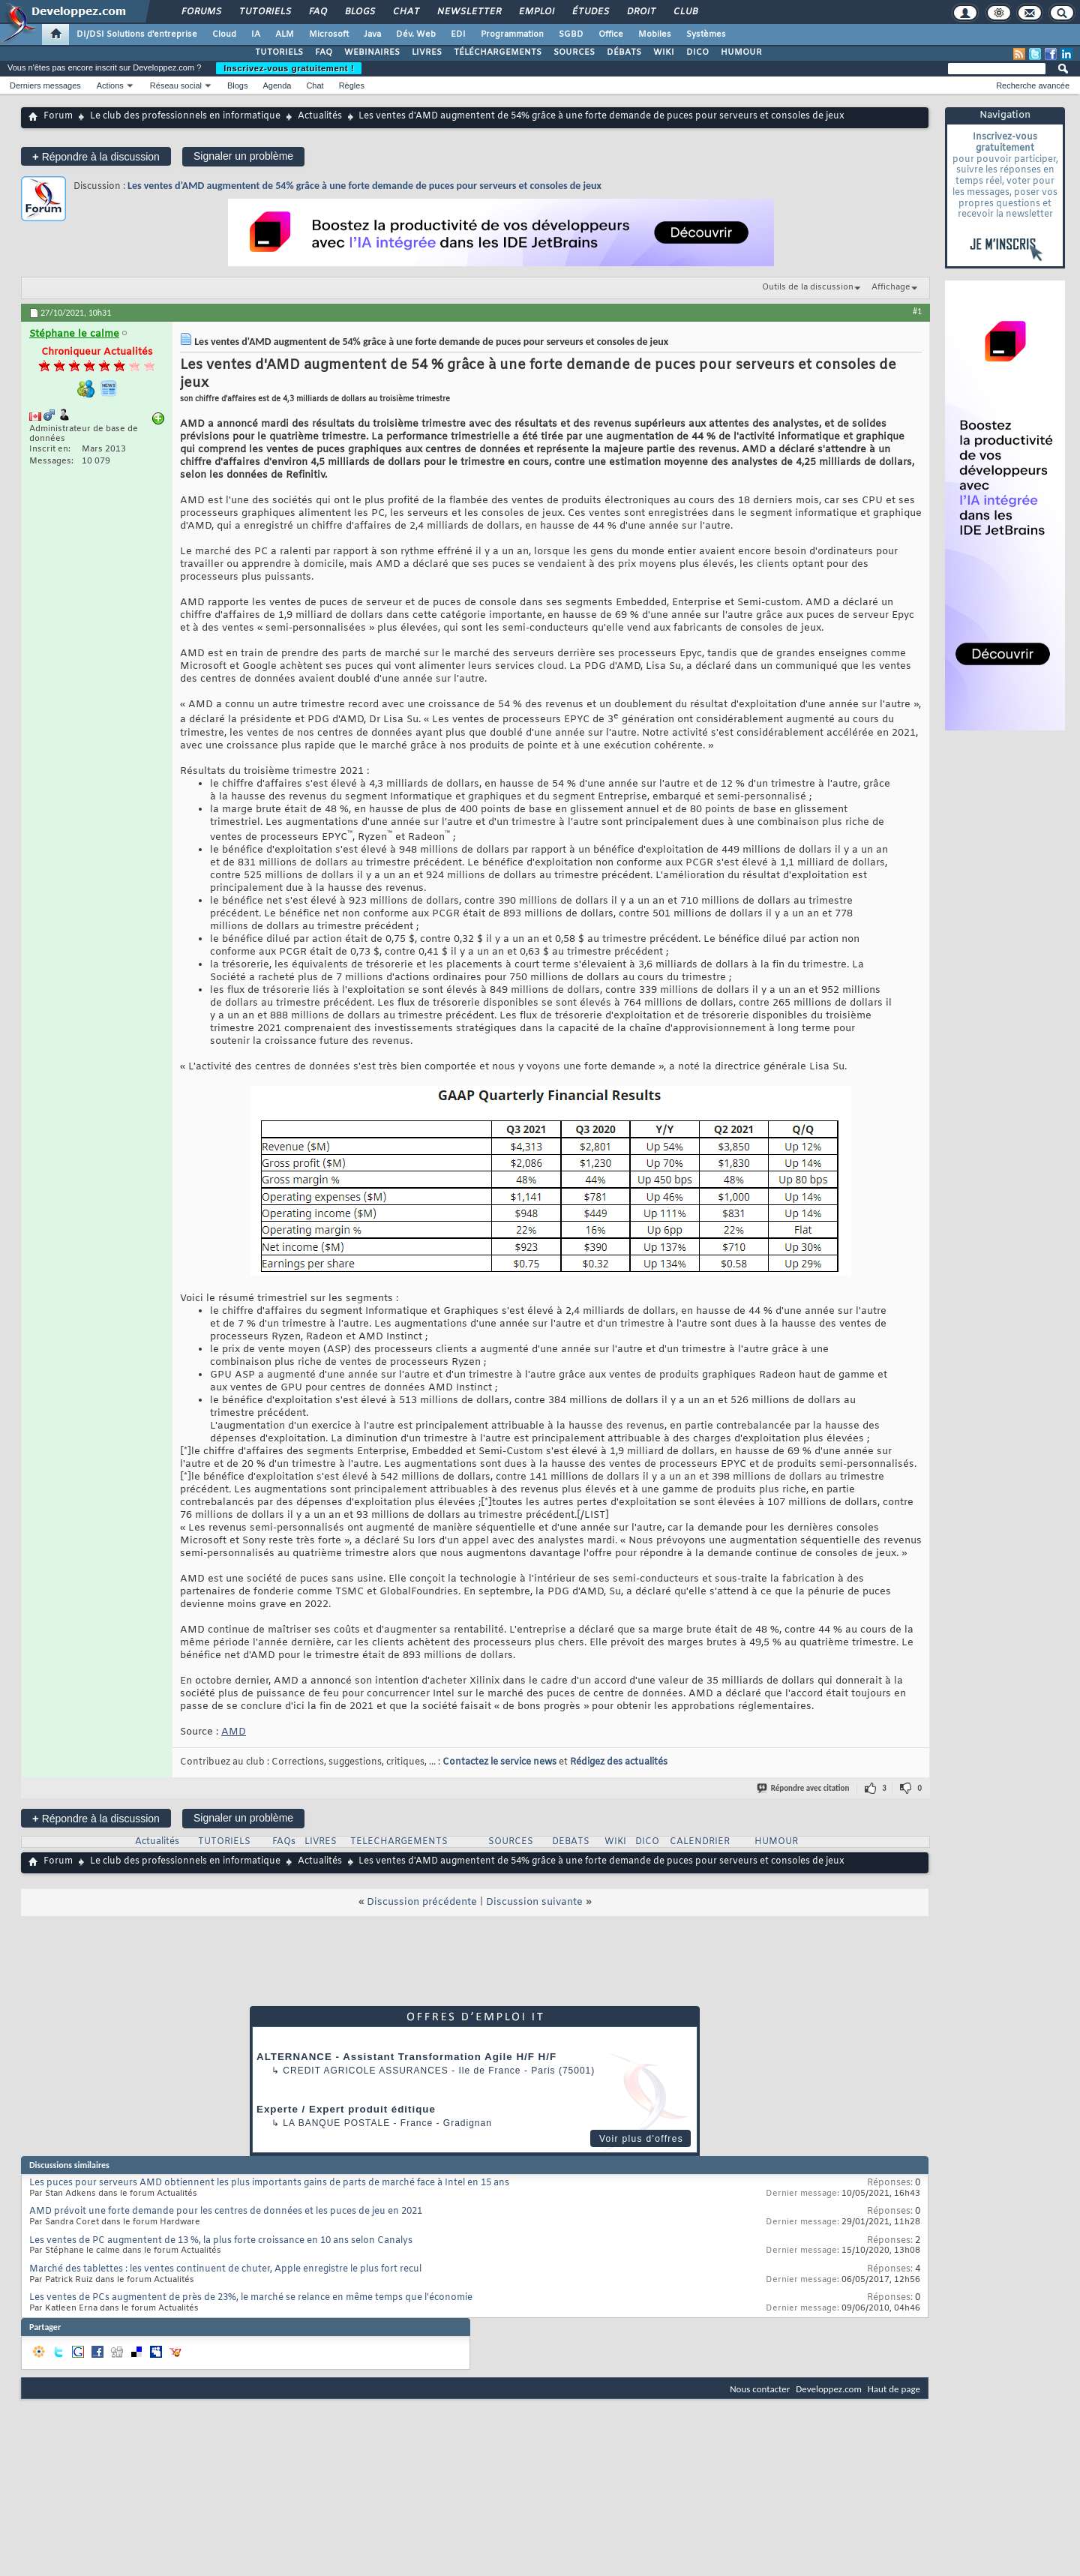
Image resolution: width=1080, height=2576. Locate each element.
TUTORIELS (279, 52)
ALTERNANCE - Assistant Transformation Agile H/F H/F (406, 2056)
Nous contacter (760, 2389)
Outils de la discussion (808, 287)
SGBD (571, 34)
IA (255, 34)
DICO (697, 52)
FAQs (284, 1842)
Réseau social (176, 85)
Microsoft (329, 34)
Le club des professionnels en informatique (185, 116)
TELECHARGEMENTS (399, 1842)
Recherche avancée (1033, 85)
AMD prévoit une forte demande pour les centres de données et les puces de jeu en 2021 (225, 2212)
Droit (640, 12)
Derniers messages (45, 85)
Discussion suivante (534, 1902)
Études (590, 12)
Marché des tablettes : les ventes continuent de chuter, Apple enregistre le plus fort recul (225, 2269)
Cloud (224, 34)
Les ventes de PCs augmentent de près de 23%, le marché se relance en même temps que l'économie (250, 2298)
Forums (200, 12)
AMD (233, 1732)
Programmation (512, 34)
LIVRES (427, 52)
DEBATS (571, 1842)
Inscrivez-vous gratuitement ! (289, 68)
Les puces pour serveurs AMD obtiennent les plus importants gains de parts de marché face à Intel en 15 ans (269, 2183)
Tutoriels (264, 12)
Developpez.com (829, 2389)
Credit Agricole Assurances (365, 2070)
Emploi (536, 12)
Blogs (359, 12)
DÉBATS (624, 52)
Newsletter (468, 12)
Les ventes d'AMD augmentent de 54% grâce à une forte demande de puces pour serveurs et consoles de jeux (365, 185)
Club (684, 12)
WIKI (663, 52)
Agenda (276, 85)
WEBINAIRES (372, 52)
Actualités (320, 116)
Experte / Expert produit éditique (346, 2109)
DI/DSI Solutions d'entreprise (136, 34)
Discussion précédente (422, 1902)
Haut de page (894, 2389)
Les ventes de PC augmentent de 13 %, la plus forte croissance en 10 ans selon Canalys (220, 2241)
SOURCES (574, 52)
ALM (284, 34)
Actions (110, 85)
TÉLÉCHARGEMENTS (498, 52)
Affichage (891, 287)
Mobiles (654, 34)
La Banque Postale (336, 2123)
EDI (458, 34)
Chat (405, 12)
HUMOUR (741, 52)
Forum (58, 116)
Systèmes (706, 34)
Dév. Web (416, 34)
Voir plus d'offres (641, 2139)
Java (372, 34)
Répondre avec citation (804, 1788)
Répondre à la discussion (96, 156)
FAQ (317, 12)
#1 (917, 311)
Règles (351, 85)
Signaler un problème (243, 156)
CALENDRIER (700, 1842)
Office (610, 34)
